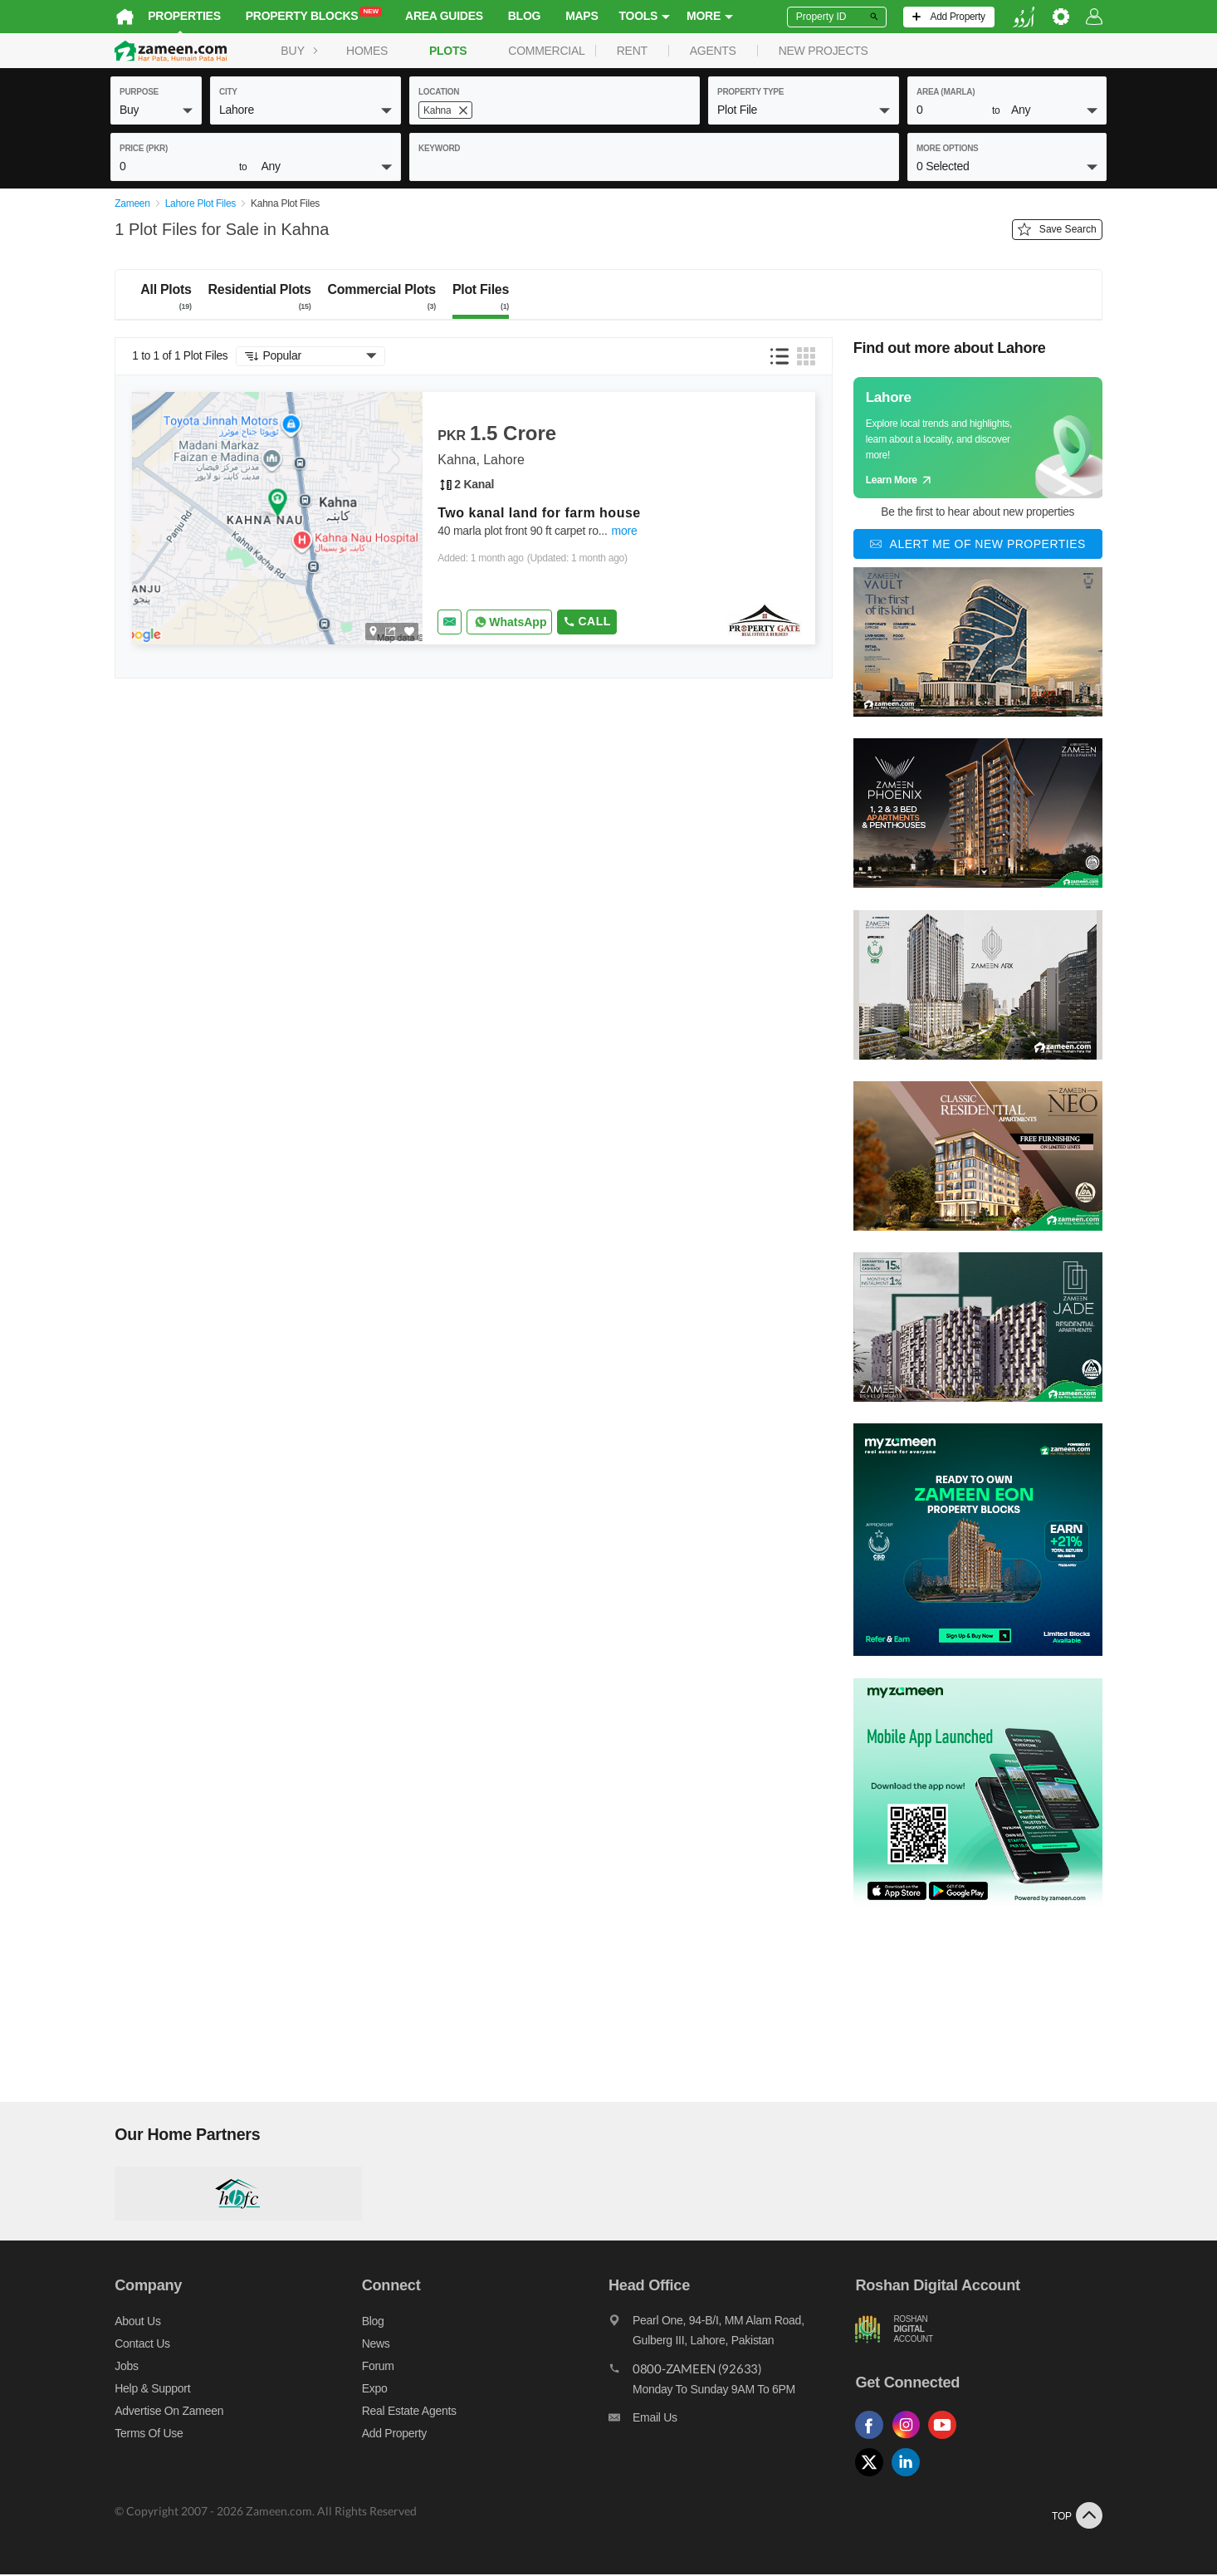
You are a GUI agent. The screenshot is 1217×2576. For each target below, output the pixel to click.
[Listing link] (473, 519)
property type (750, 91)
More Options (947, 148)
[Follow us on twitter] (876, 2477)
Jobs (122, 2366)
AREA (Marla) (945, 91)
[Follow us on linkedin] (912, 2477)
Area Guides (440, 15)
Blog (520, 15)
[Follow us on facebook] (876, 2440)
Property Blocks (310, 14)
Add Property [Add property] (391, 2434)
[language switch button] (1027, 17)
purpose (139, 91)
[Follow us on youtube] (949, 2440)
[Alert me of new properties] (982, 546)
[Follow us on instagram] (912, 2440)
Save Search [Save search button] (1061, 231)
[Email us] (733, 2422)
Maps (577, 15)
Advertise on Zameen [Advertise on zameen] (164, 2411)
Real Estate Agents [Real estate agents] (406, 2411)
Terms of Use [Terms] (144, 2434)
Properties (180, 15)
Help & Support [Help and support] (148, 2389)
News (373, 2344)
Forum (375, 2366)
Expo (372, 2389)
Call (582, 622)
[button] (156, 109)
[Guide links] (982, 438)
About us (133, 2322)
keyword (439, 148)
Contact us (138, 2344)
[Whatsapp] (505, 622)
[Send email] (445, 622)
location (438, 91)
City (228, 91)
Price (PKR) (144, 148)
